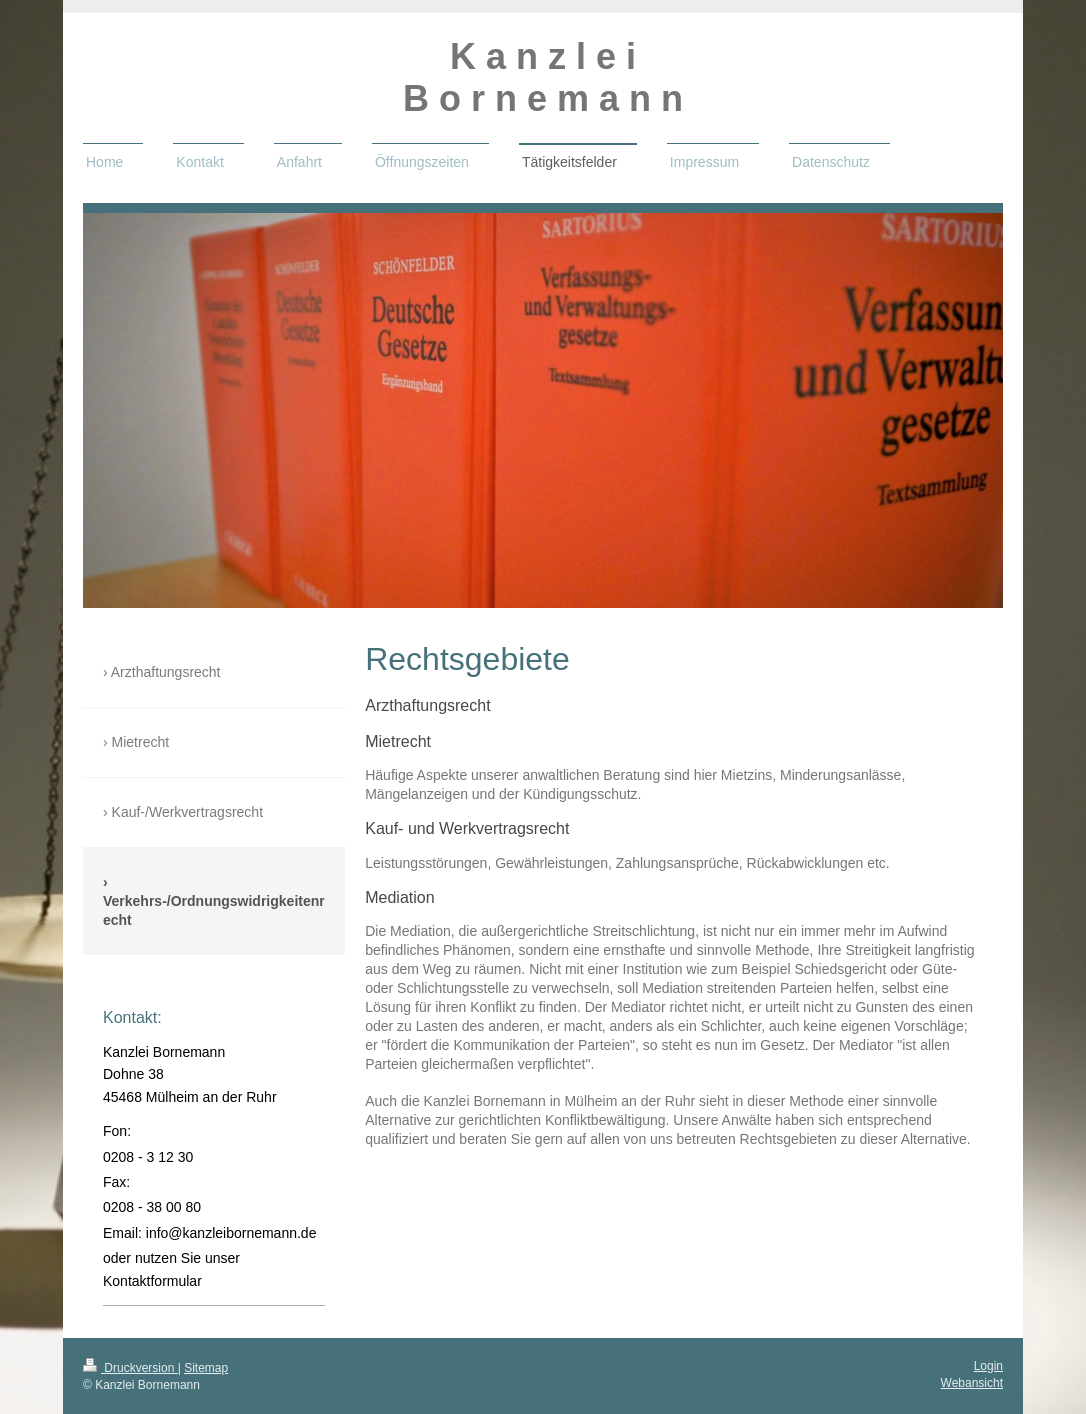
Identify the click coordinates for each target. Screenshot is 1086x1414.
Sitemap (206, 1368)
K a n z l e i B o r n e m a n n (543, 77)
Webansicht (972, 1383)
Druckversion (130, 1368)
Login (988, 1366)
